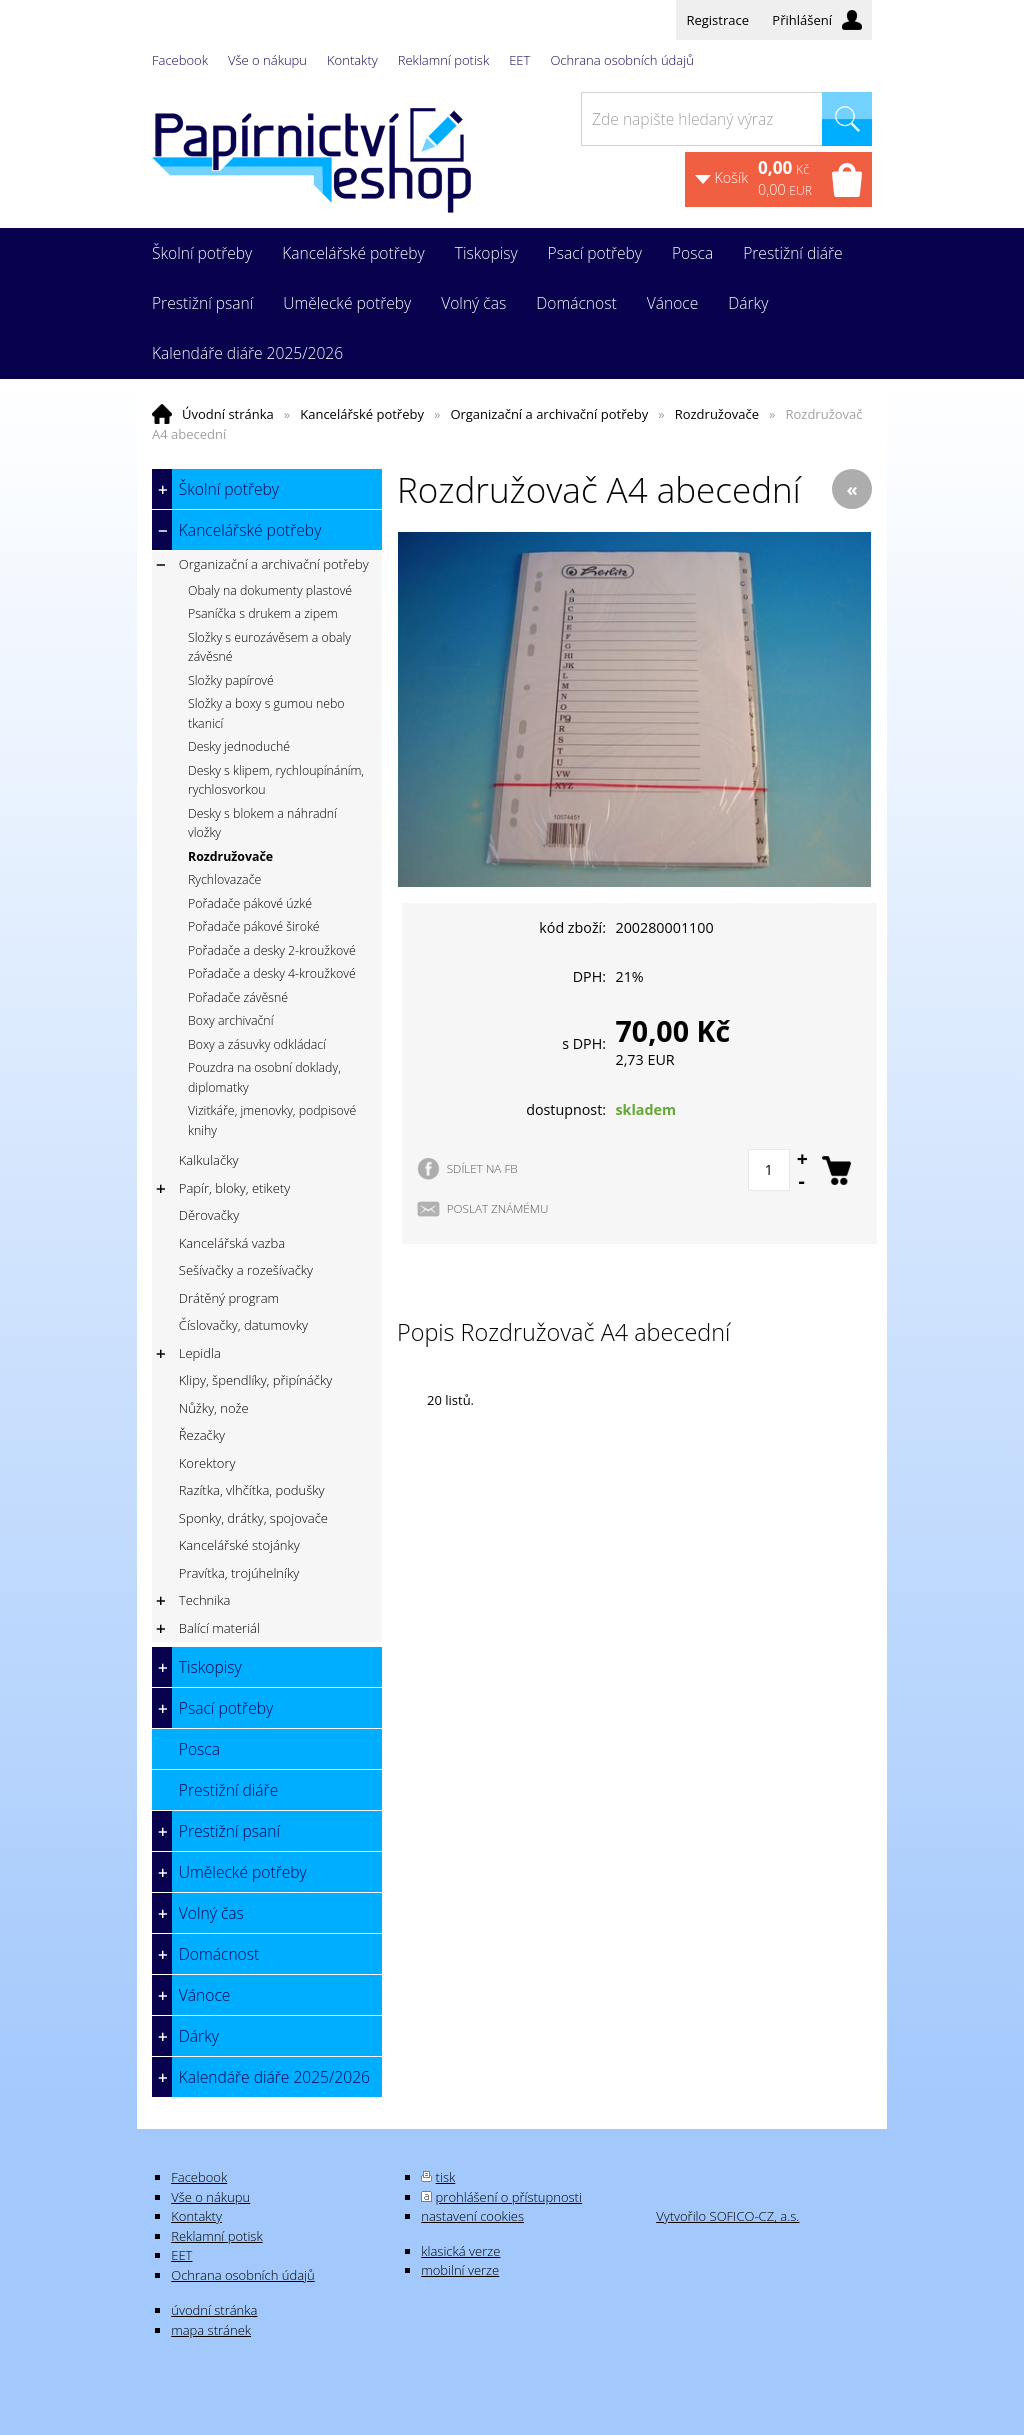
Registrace (717, 20)
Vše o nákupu (267, 60)
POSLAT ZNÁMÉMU (498, 1208)
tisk (446, 2177)
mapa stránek (211, 2330)
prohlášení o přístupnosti (509, 2197)
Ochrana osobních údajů (621, 60)
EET (519, 60)
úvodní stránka (214, 2310)
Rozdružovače (717, 414)
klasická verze (460, 2251)
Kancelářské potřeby (362, 414)
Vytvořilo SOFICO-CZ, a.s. (727, 2216)
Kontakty (352, 60)
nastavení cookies (472, 2216)
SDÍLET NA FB (482, 1168)
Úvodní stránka (228, 414)
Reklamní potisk (443, 60)
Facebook (180, 60)
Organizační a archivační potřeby (549, 414)
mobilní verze (460, 2270)
